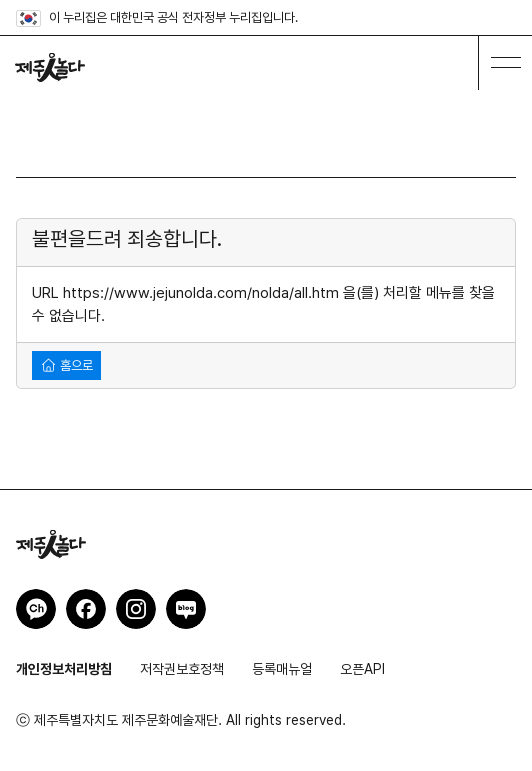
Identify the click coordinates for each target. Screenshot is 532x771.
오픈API (362, 669)
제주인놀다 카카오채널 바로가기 (36, 609)
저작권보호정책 (182, 669)
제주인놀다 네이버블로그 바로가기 (186, 609)
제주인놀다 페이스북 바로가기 (86, 609)
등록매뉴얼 (282, 669)
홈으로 (67, 365)
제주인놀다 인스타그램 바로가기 (136, 609)
